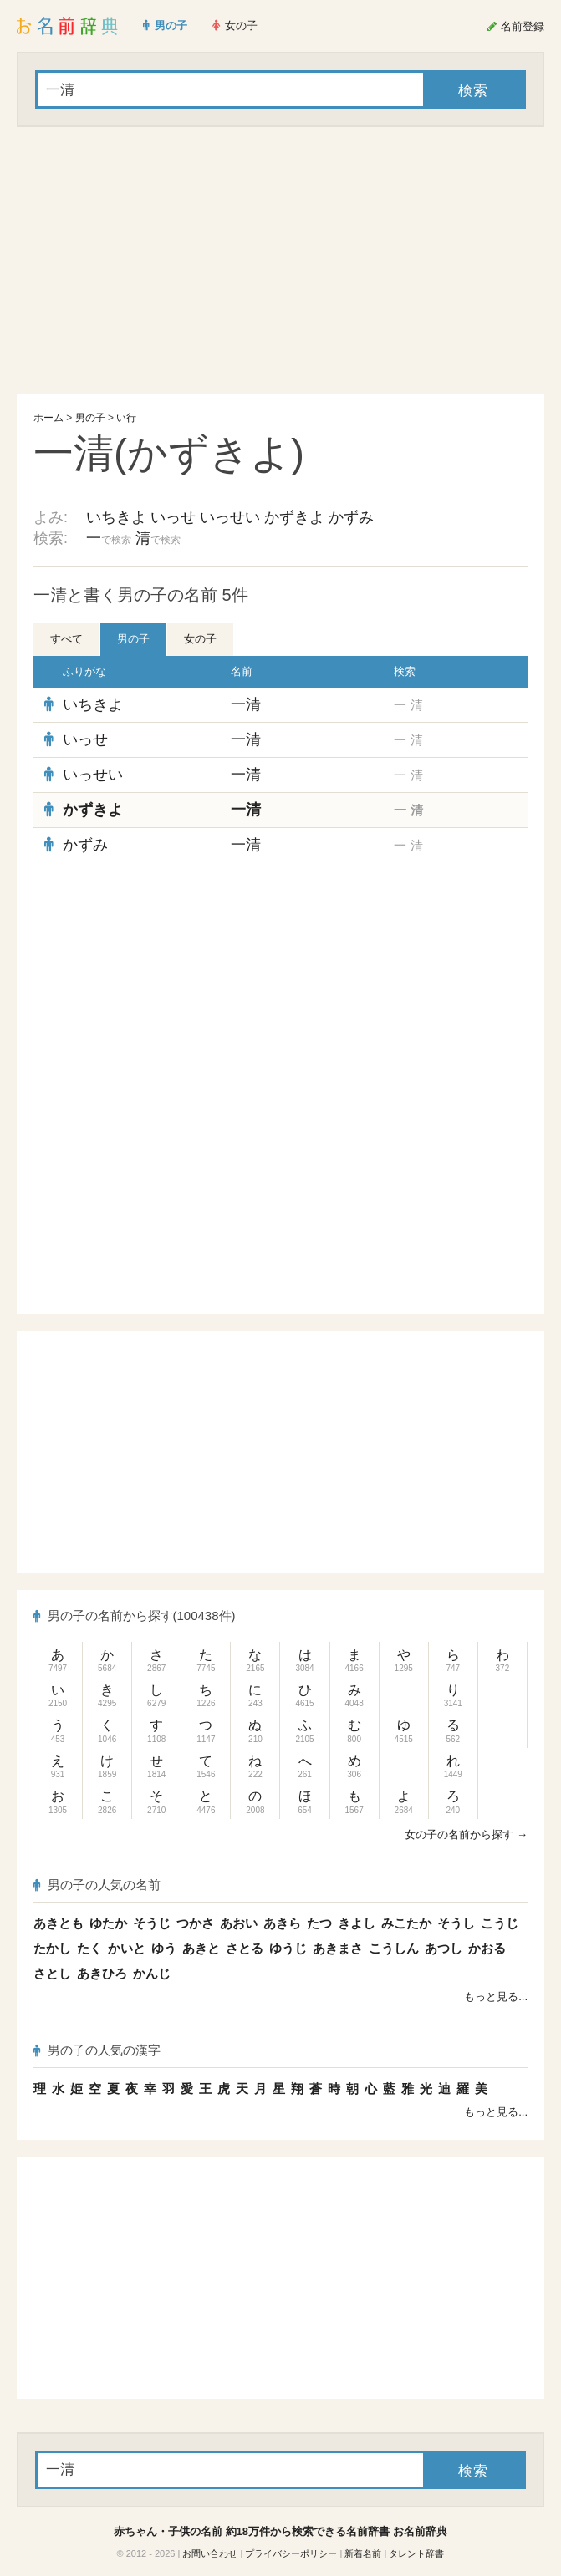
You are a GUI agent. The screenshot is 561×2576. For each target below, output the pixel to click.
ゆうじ (288, 1948)
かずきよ (294, 517)
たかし (52, 1948)
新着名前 (362, 2553)
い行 (126, 418)
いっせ (173, 517)
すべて (66, 639)
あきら (282, 1923)
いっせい (230, 517)
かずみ (351, 517)
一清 (246, 704)
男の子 (90, 418)
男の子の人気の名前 (97, 1884)
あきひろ (102, 1973)
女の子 (200, 639)
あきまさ (338, 1948)
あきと (201, 1948)
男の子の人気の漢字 (97, 2050)
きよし (356, 1923)
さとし (52, 1973)
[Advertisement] (280, 261)
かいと (126, 1948)
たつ (319, 1923)
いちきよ (116, 517)
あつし (443, 1948)
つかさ (195, 1923)
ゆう (163, 1948)
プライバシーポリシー (291, 2553)
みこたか (406, 1923)
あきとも (58, 1923)
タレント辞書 (416, 2553)
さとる (244, 1948)
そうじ (152, 1923)
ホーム (48, 418)
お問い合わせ (209, 2553)
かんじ (152, 1973)
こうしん (394, 1948)
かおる (487, 1948)
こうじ (499, 1923)
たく (89, 1948)
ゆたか (108, 1923)
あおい (239, 1923)
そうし (456, 1923)
